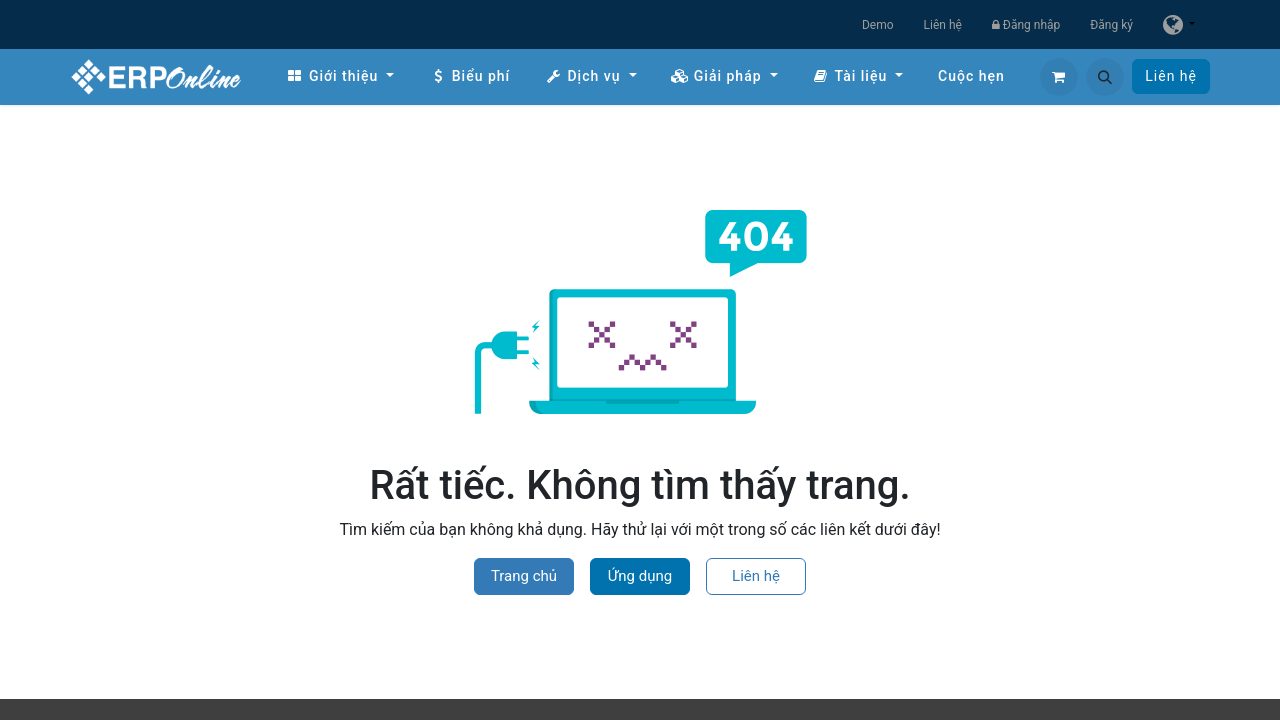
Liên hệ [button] (756, 576)
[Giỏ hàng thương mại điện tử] (1059, 77)
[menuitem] (340, 76)
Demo (878, 25)
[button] (1105, 77)
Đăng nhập (1026, 25)
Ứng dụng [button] (640, 576)
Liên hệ (943, 25)
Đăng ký (1111, 25)
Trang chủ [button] (524, 576)
